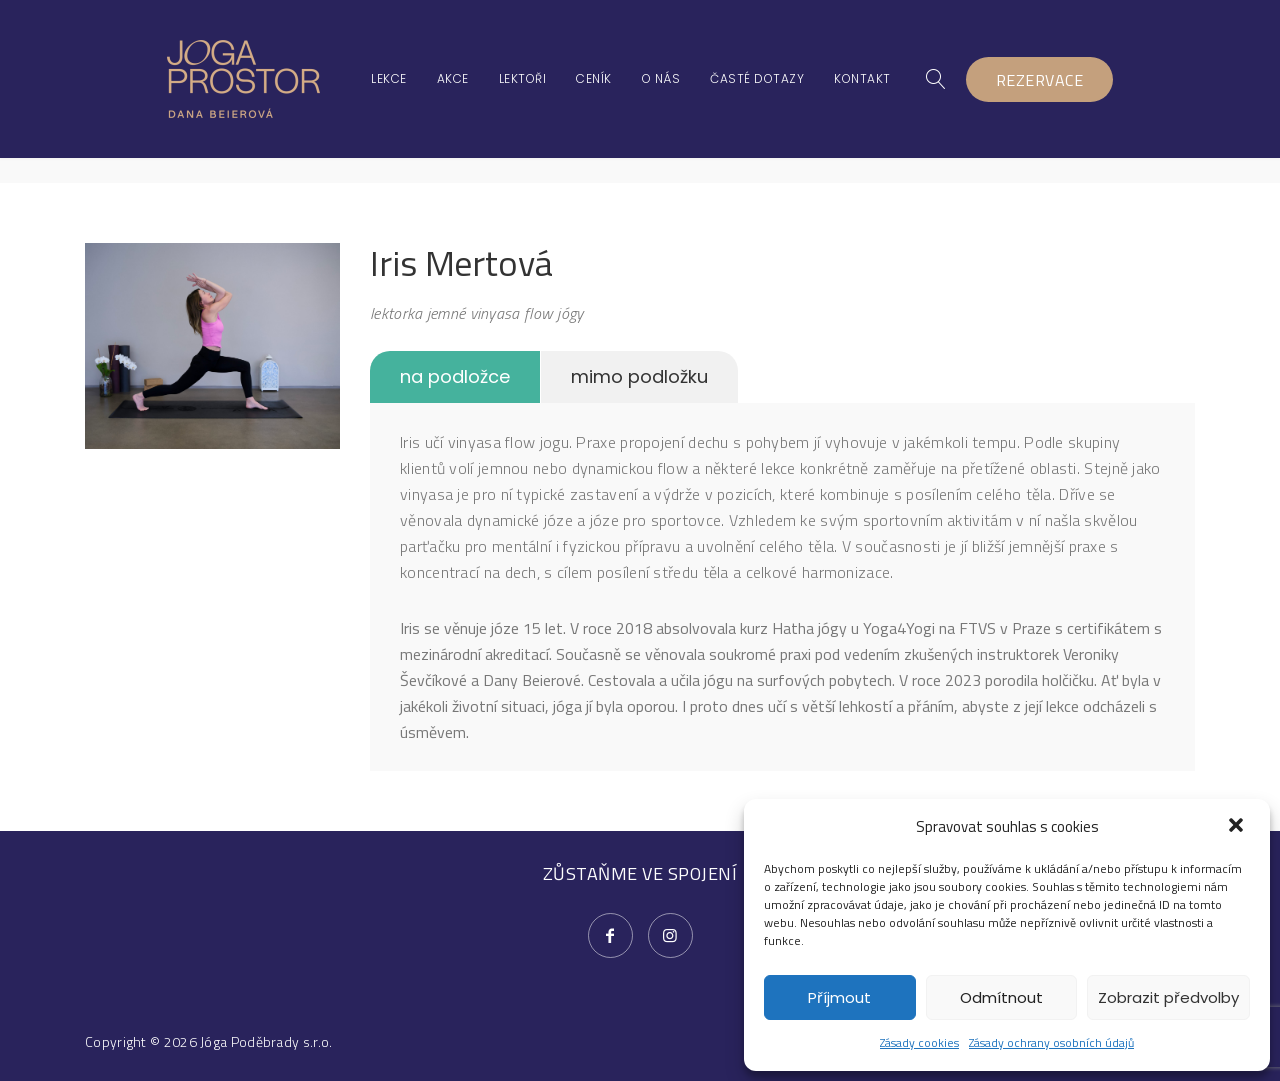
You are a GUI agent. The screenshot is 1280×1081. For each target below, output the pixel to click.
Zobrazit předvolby (1168, 997)
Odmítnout (1001, 997)
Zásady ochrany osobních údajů (1051, 1042)
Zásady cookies (919, 1042)
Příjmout (839, 997)
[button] (1238, 827)
